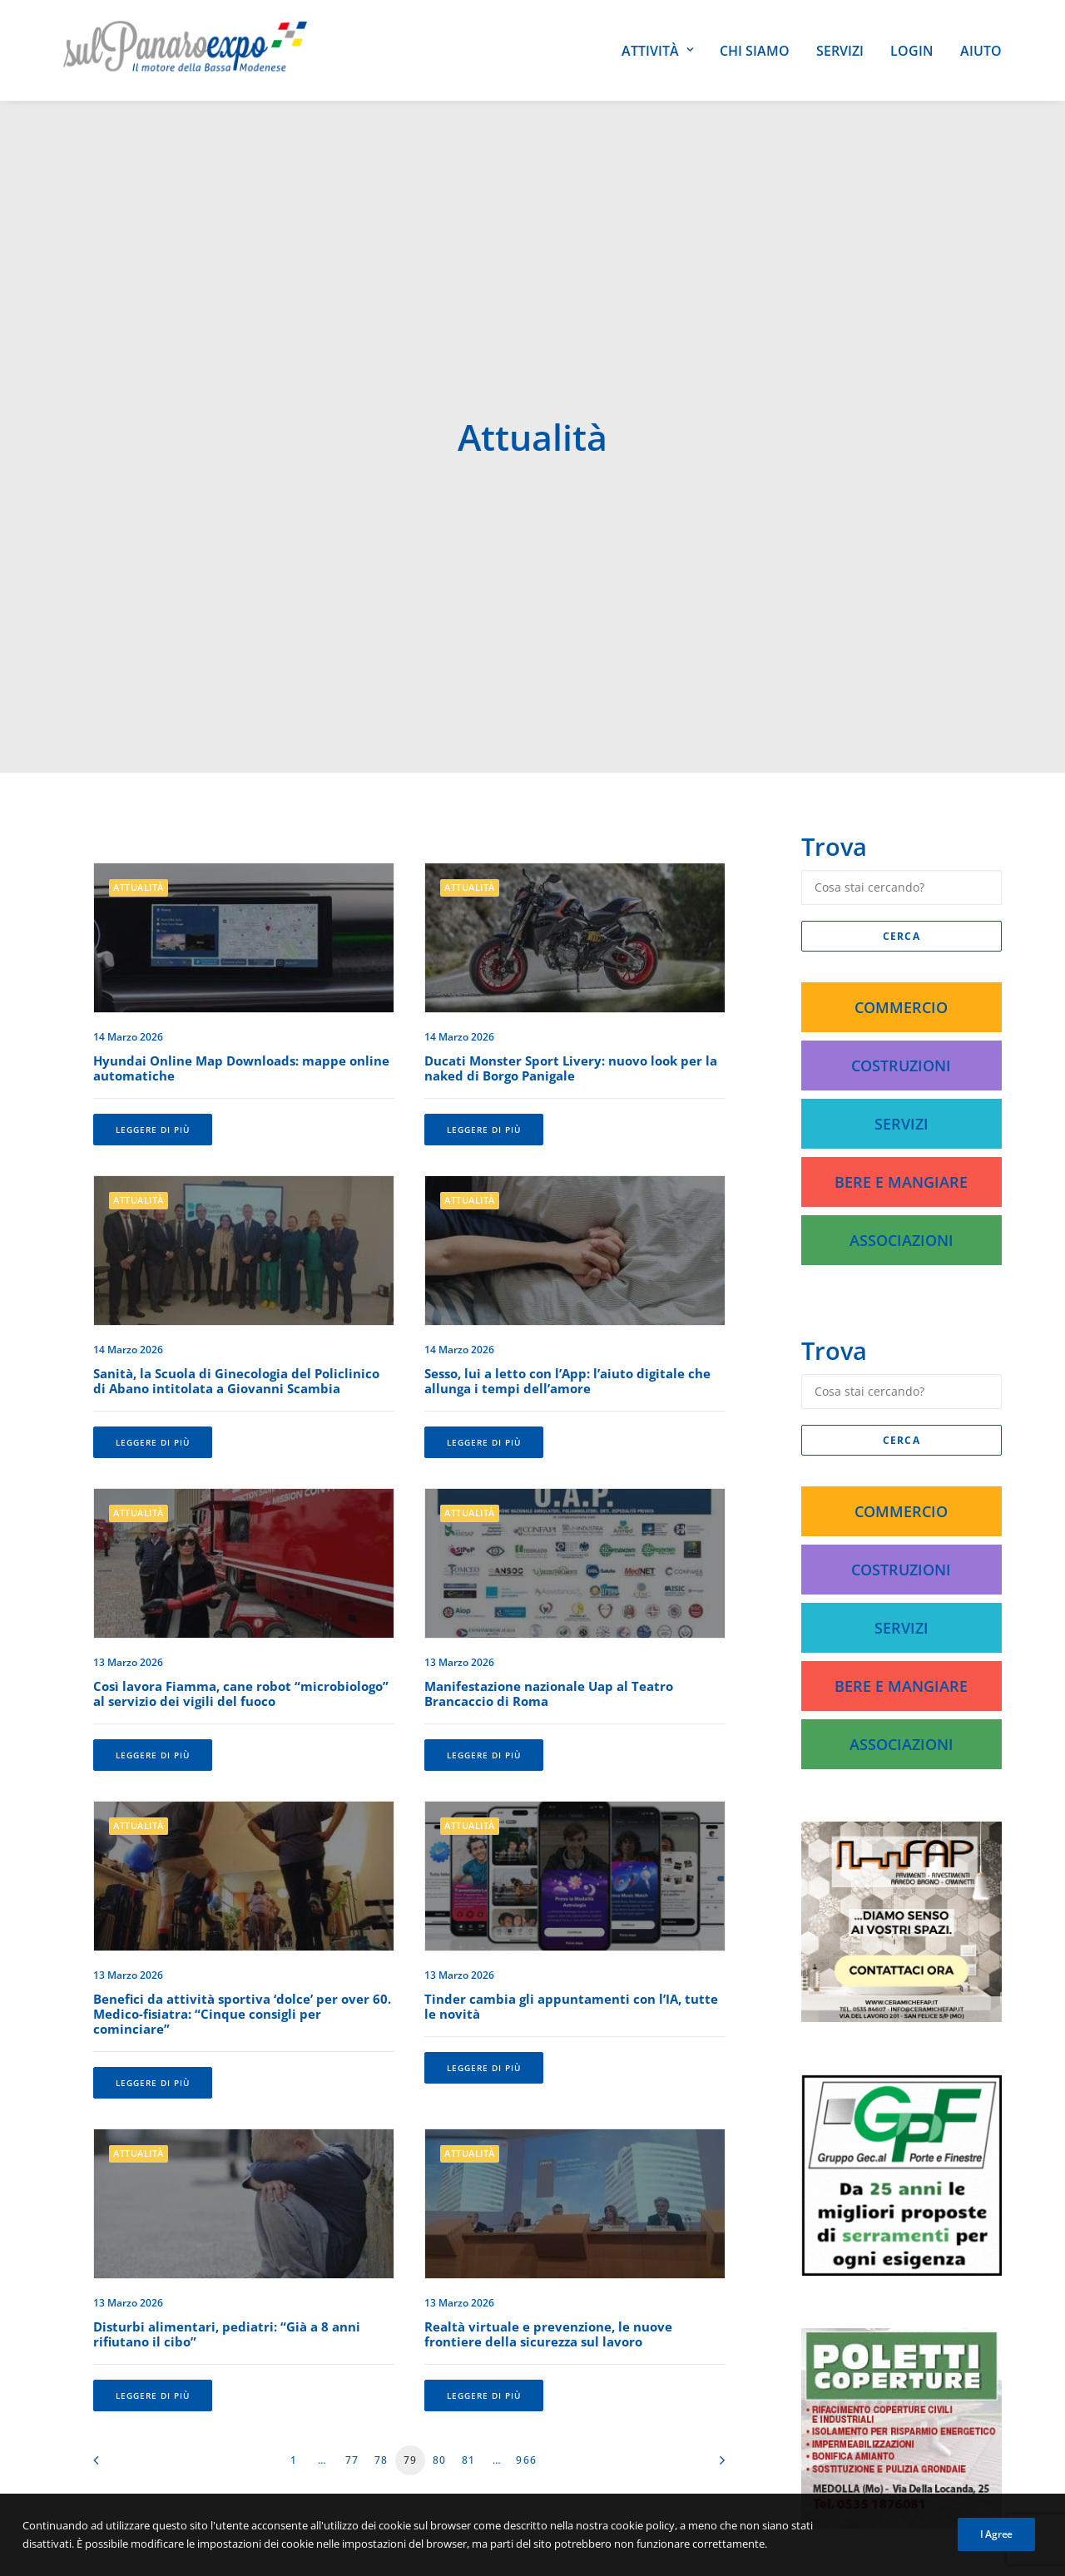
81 (468, 2292)
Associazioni (902, 1072)
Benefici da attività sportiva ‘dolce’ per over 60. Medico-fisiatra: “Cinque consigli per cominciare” (242, 1845)
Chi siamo (755, 51)
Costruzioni (901, 897)
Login (912, 51)
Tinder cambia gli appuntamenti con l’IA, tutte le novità (571, 1838)
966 (526, 2292)
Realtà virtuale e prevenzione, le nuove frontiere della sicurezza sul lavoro (548, 2166)
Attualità (138, 719)
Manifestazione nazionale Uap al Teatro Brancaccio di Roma (548, 1525)
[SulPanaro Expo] (185, 50)
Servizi (840, 51)
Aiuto (981, 51)
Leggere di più (153, 961)
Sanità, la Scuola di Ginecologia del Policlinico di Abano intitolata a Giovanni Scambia (236, 1213)
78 (381, 2292)
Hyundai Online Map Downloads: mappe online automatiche (241, 900)
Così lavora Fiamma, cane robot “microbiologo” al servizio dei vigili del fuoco (241, 1525)
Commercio (901, 839)
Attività (657, 51)
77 (352, 2292)
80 (439, 2292)
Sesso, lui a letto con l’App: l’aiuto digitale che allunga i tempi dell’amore (567, 1213)
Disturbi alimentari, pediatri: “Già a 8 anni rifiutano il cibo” (226, 2166)
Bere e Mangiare (901, 1014)
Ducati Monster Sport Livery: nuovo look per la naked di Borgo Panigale (570, 900)
